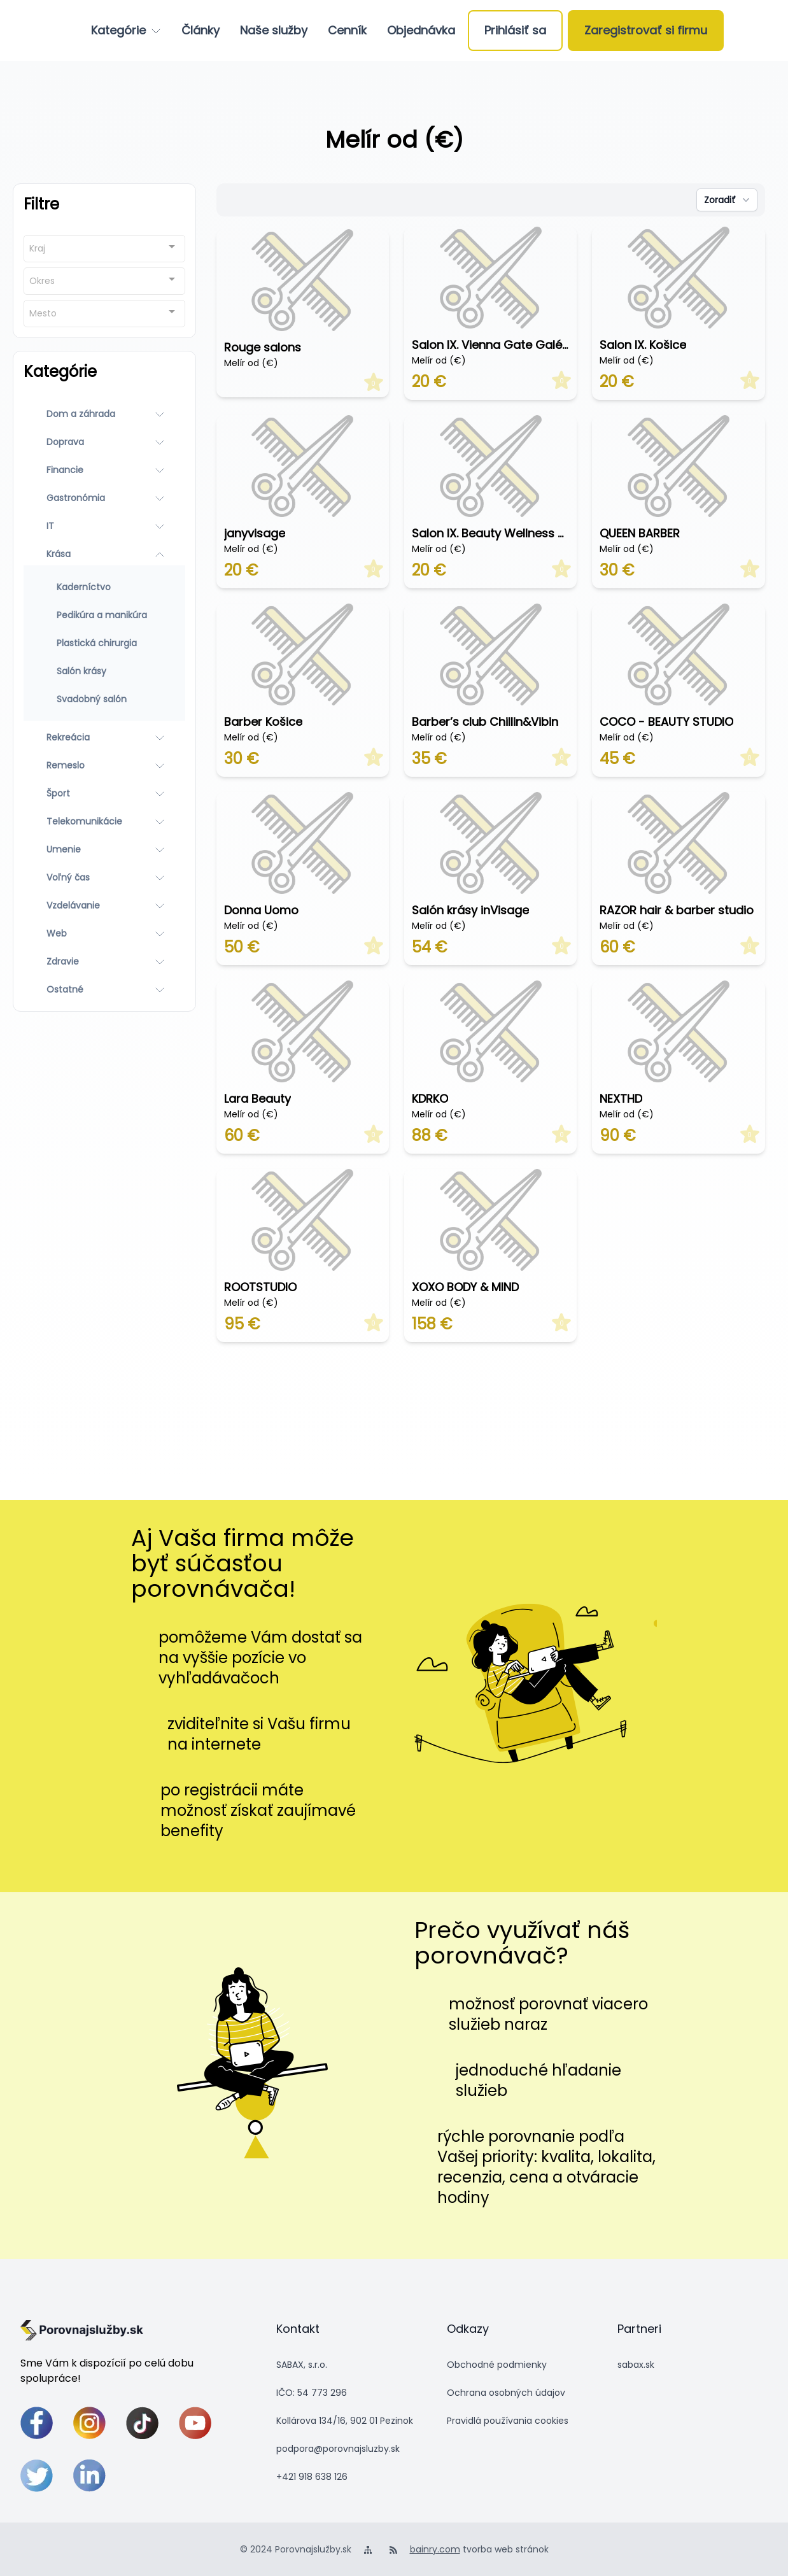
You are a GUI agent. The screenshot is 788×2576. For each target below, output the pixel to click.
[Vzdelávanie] (104, 905)
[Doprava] (104, 441)
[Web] (104, 933)
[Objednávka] (421, 31)
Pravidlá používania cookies (507, 2420)
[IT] (104, 525)
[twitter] (36, 2475)
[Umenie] (104, 849)
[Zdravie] (104, 961)
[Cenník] (347, 31)
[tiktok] (142, 2423)
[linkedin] (89, 2475)
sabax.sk (635, 2364)
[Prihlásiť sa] (515, 30)
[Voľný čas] (104, 877)
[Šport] (104, 793)
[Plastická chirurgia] (104, 643)
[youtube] (195, 2423)
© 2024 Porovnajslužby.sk (295, 2549)
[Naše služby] (273, 31)
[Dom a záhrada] (104, 413)
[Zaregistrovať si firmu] (646, 30)
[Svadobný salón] (104, 699)
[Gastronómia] (104, 497)
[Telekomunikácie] (104, 821)
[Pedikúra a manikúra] (104, 615)
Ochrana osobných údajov (506, 2392)
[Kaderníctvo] (104, 587)
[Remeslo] (104, 765)
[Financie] (104, 469)
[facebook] (36, 2423)
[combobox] (104, 248)
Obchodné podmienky (497, 2364)
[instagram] (89, 2423)
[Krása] (104, 553)
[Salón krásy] (104, 671)
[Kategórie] (126, 31)
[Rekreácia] (104, 737)
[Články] (200, 31)
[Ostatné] (104, 989)
